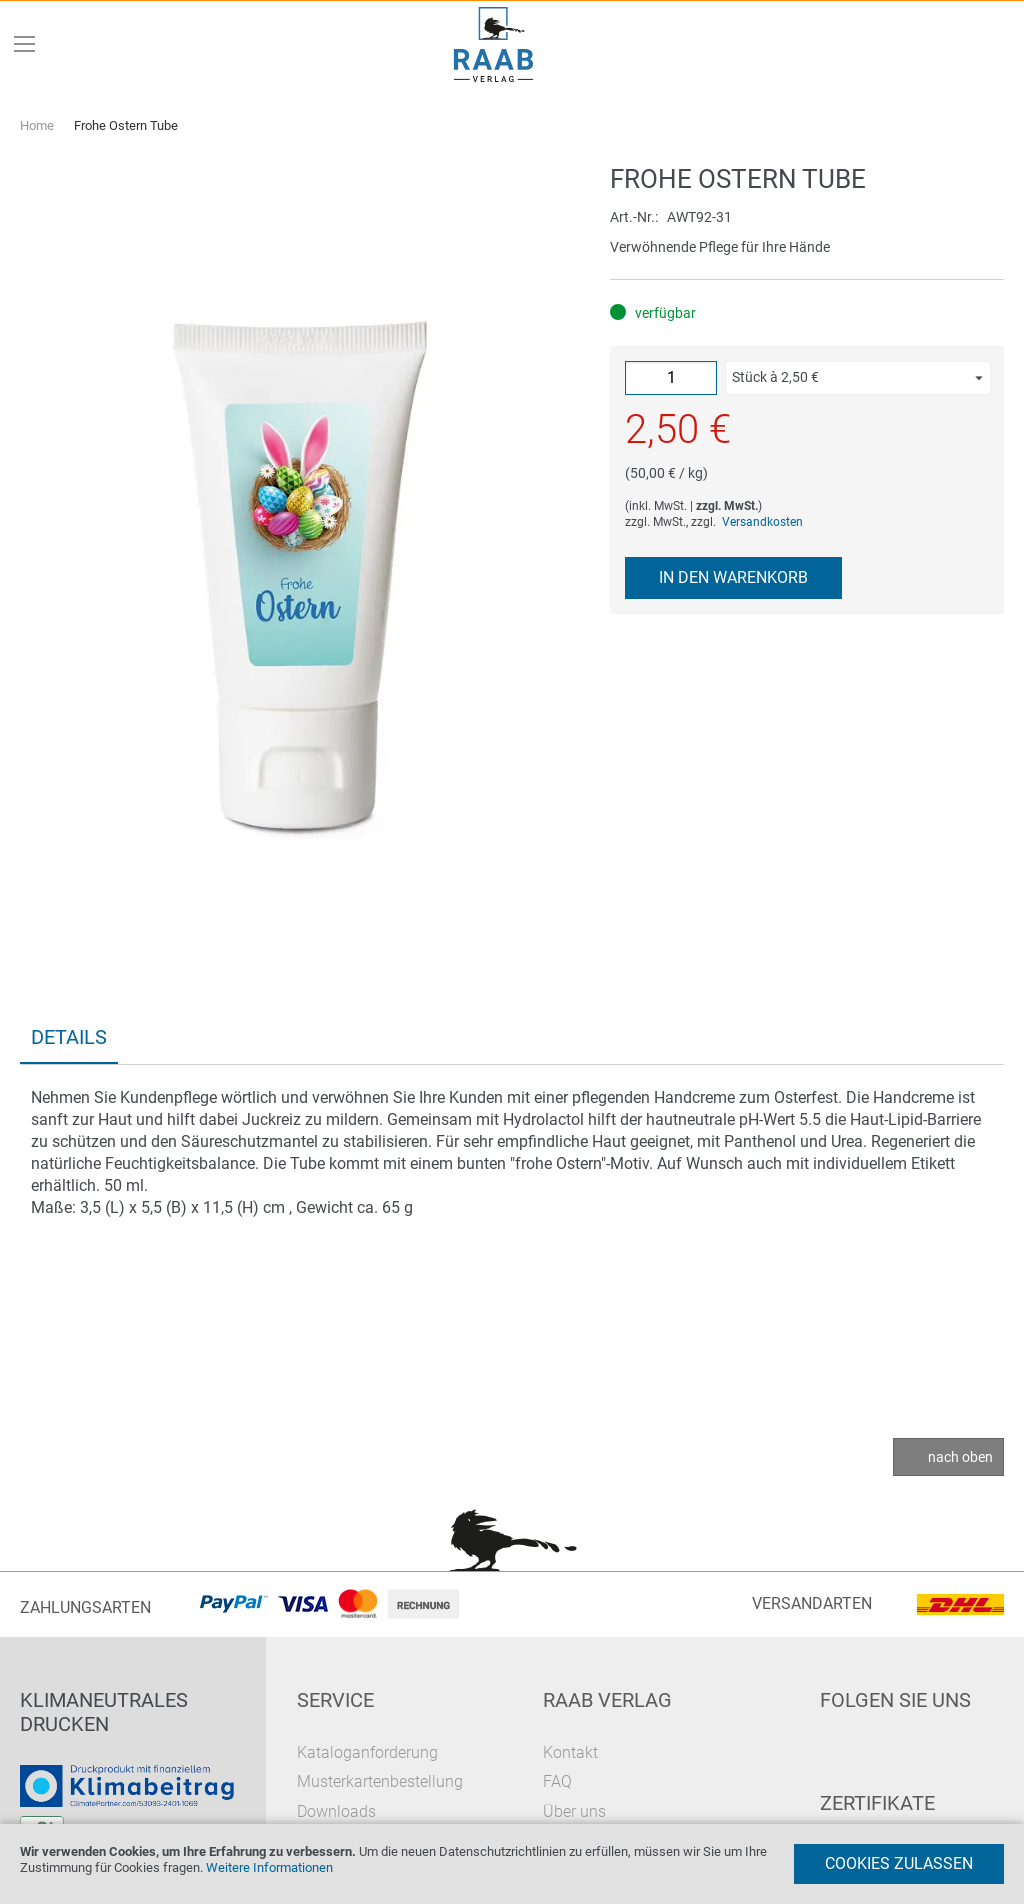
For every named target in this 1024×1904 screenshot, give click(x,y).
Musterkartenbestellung (380, 1781)
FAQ (557, 1781)
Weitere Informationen (269, 1867)
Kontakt (570, 1752)
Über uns (574, 1811)
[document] (512, 1864)
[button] (858, 378)
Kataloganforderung (367, 1752)
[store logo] (494, 44)
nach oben (960, 1457)
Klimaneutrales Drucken (104, 1712)
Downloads (336, 1811)
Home (37, 125)
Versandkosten (762, 522)
